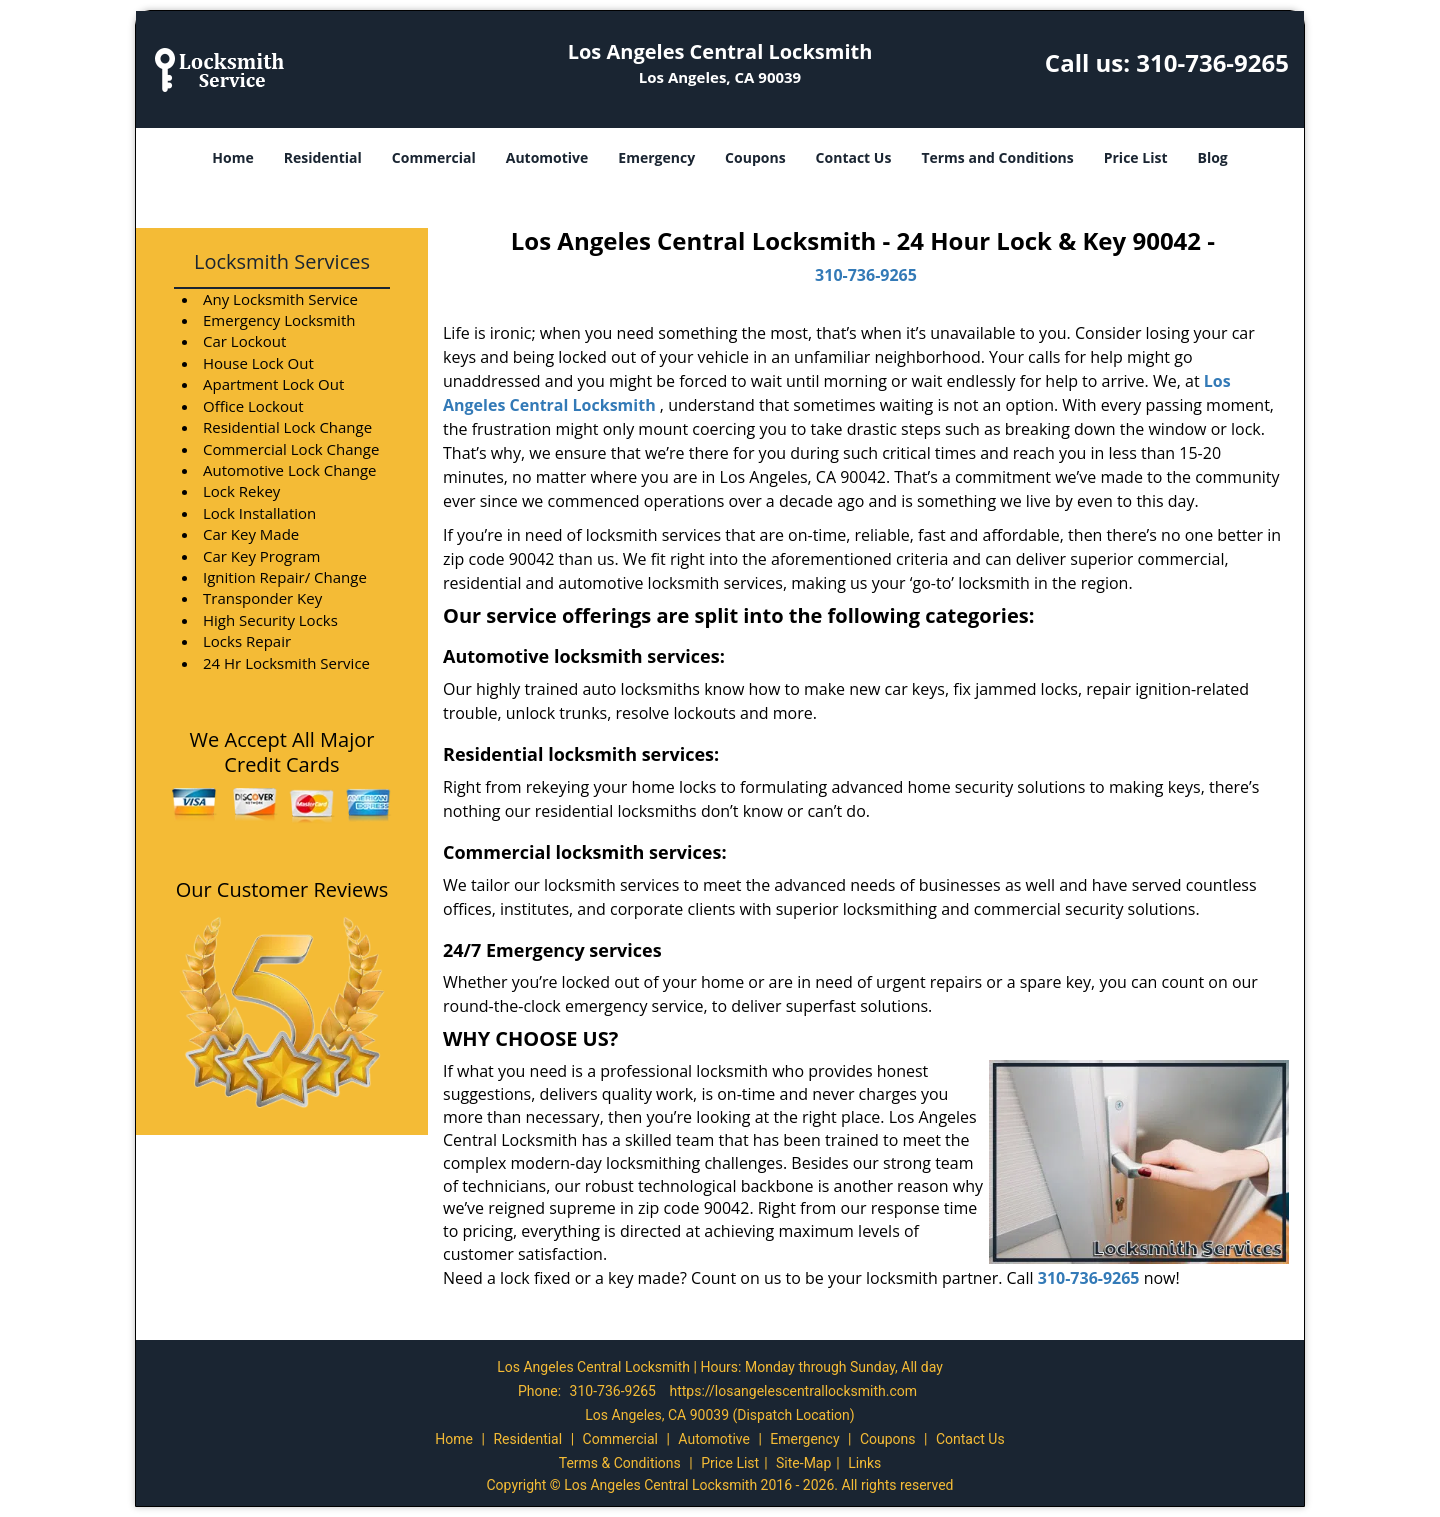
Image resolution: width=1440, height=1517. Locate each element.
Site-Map (803, 1463)
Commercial (434, 157)
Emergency (656, 157)
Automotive (547, 157)
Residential (323, 157)
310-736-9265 (1212, 62)
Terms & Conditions (620, 1463)
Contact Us (854, 157)
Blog (1212, 157)
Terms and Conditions (997, 157)
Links (864, 1463)
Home (232, 157)
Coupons (755, 157)
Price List (1136, 157)
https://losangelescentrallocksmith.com (793, 1391)
